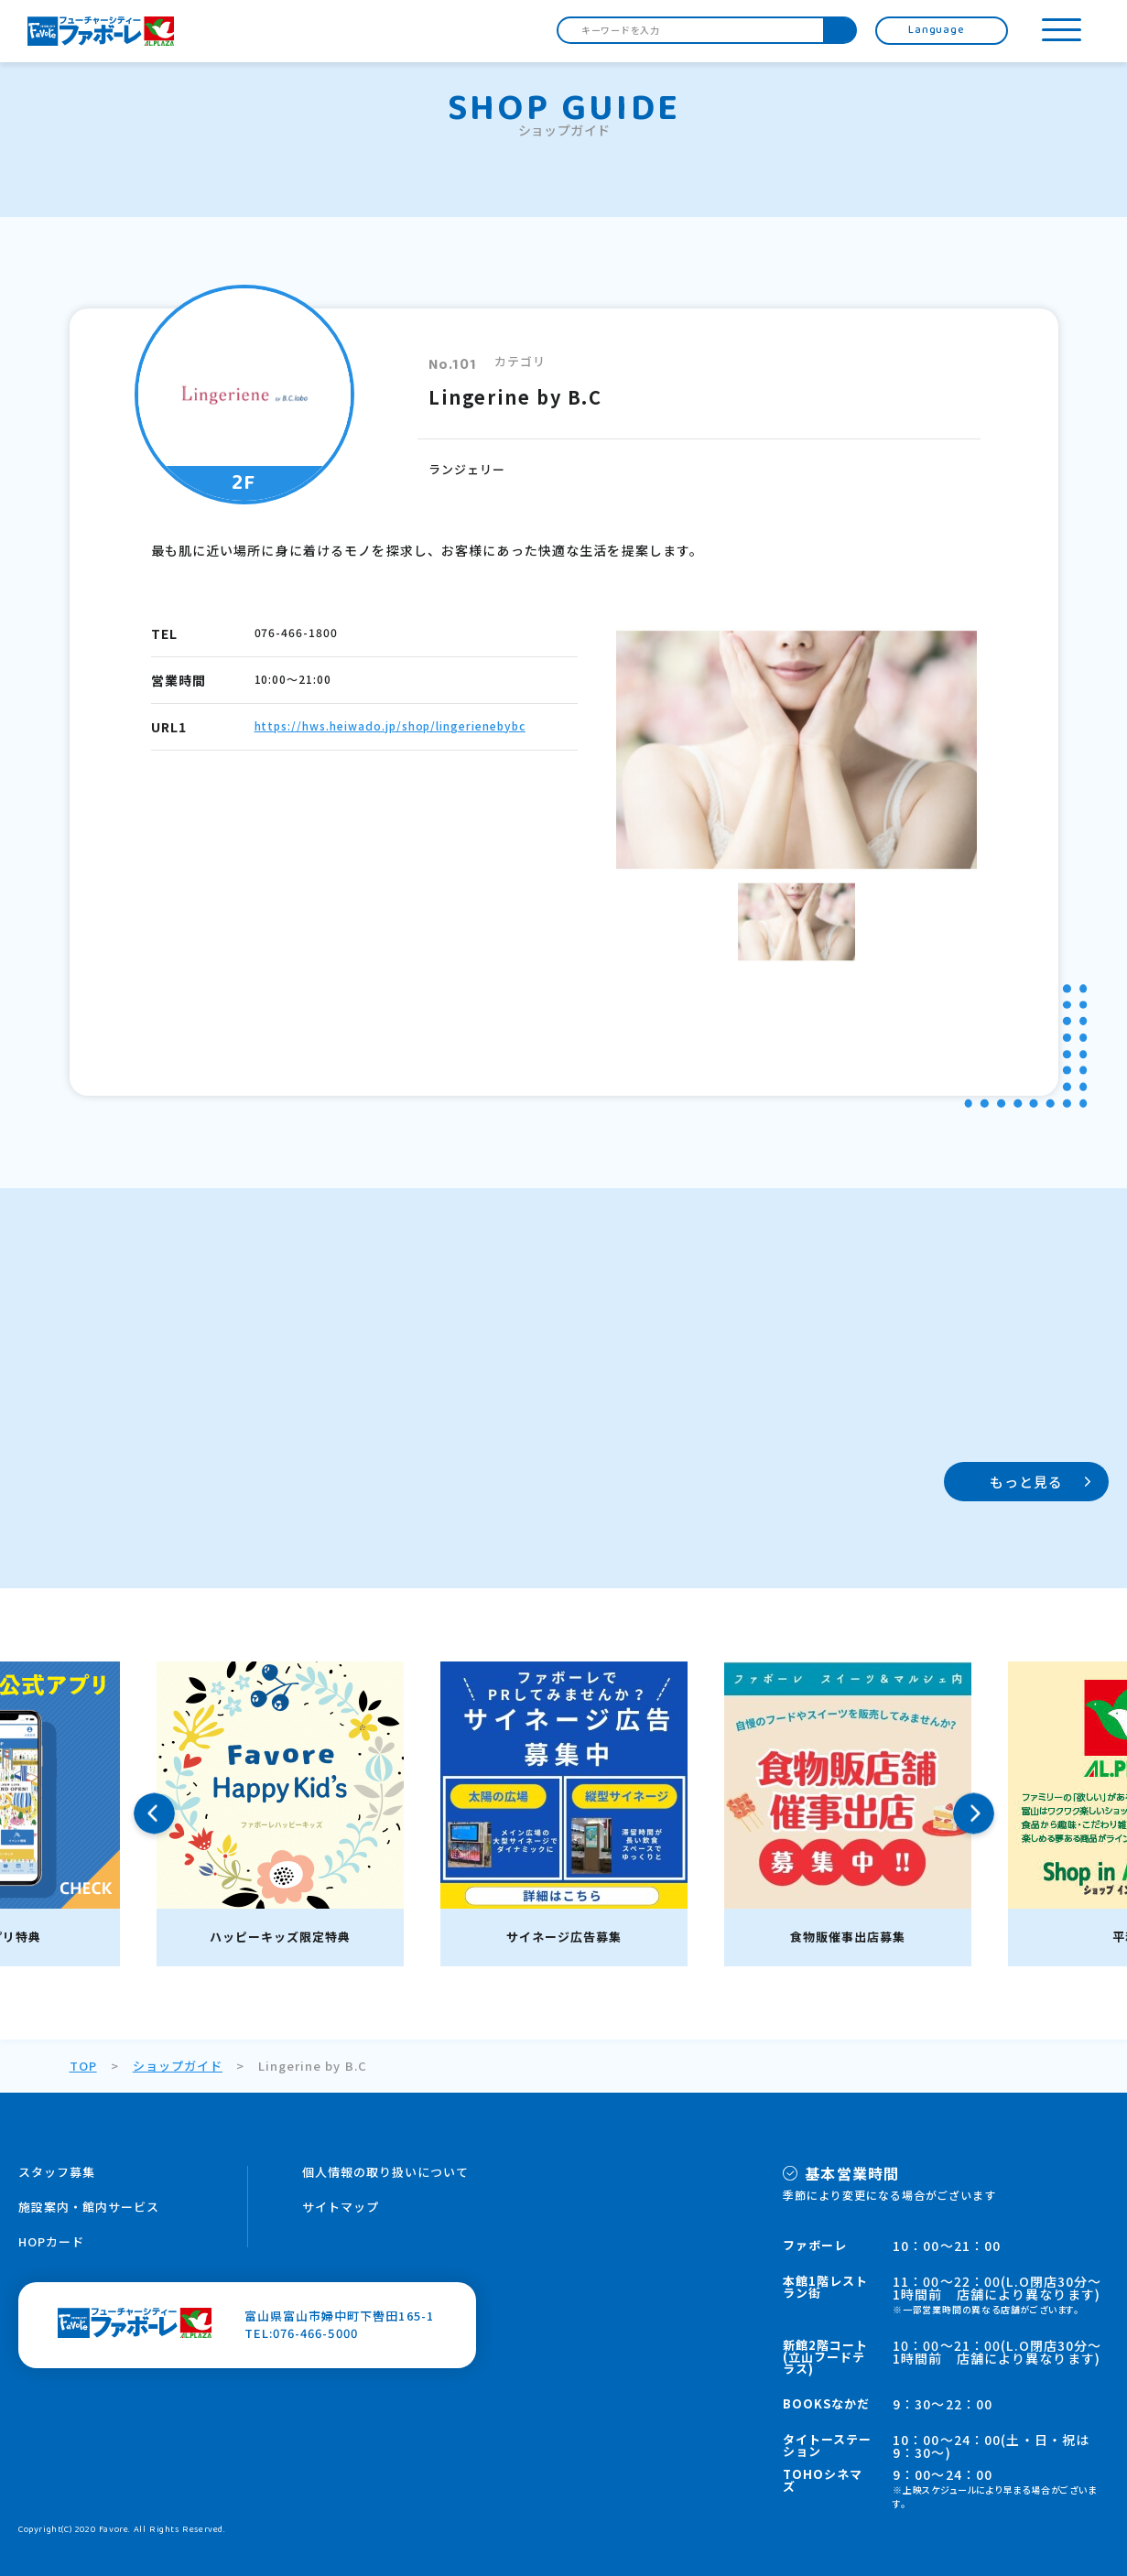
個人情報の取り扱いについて (386, 2172)
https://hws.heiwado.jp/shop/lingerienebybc (390, 725)
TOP (83, 2065)
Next (973, 1814)
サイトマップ (340, 2207)
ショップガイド (177, 2065)
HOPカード (51, 2241)
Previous (154, 1814)
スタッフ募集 (56, 2172)
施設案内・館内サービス (88, 2207)
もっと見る (1027, 1481)
